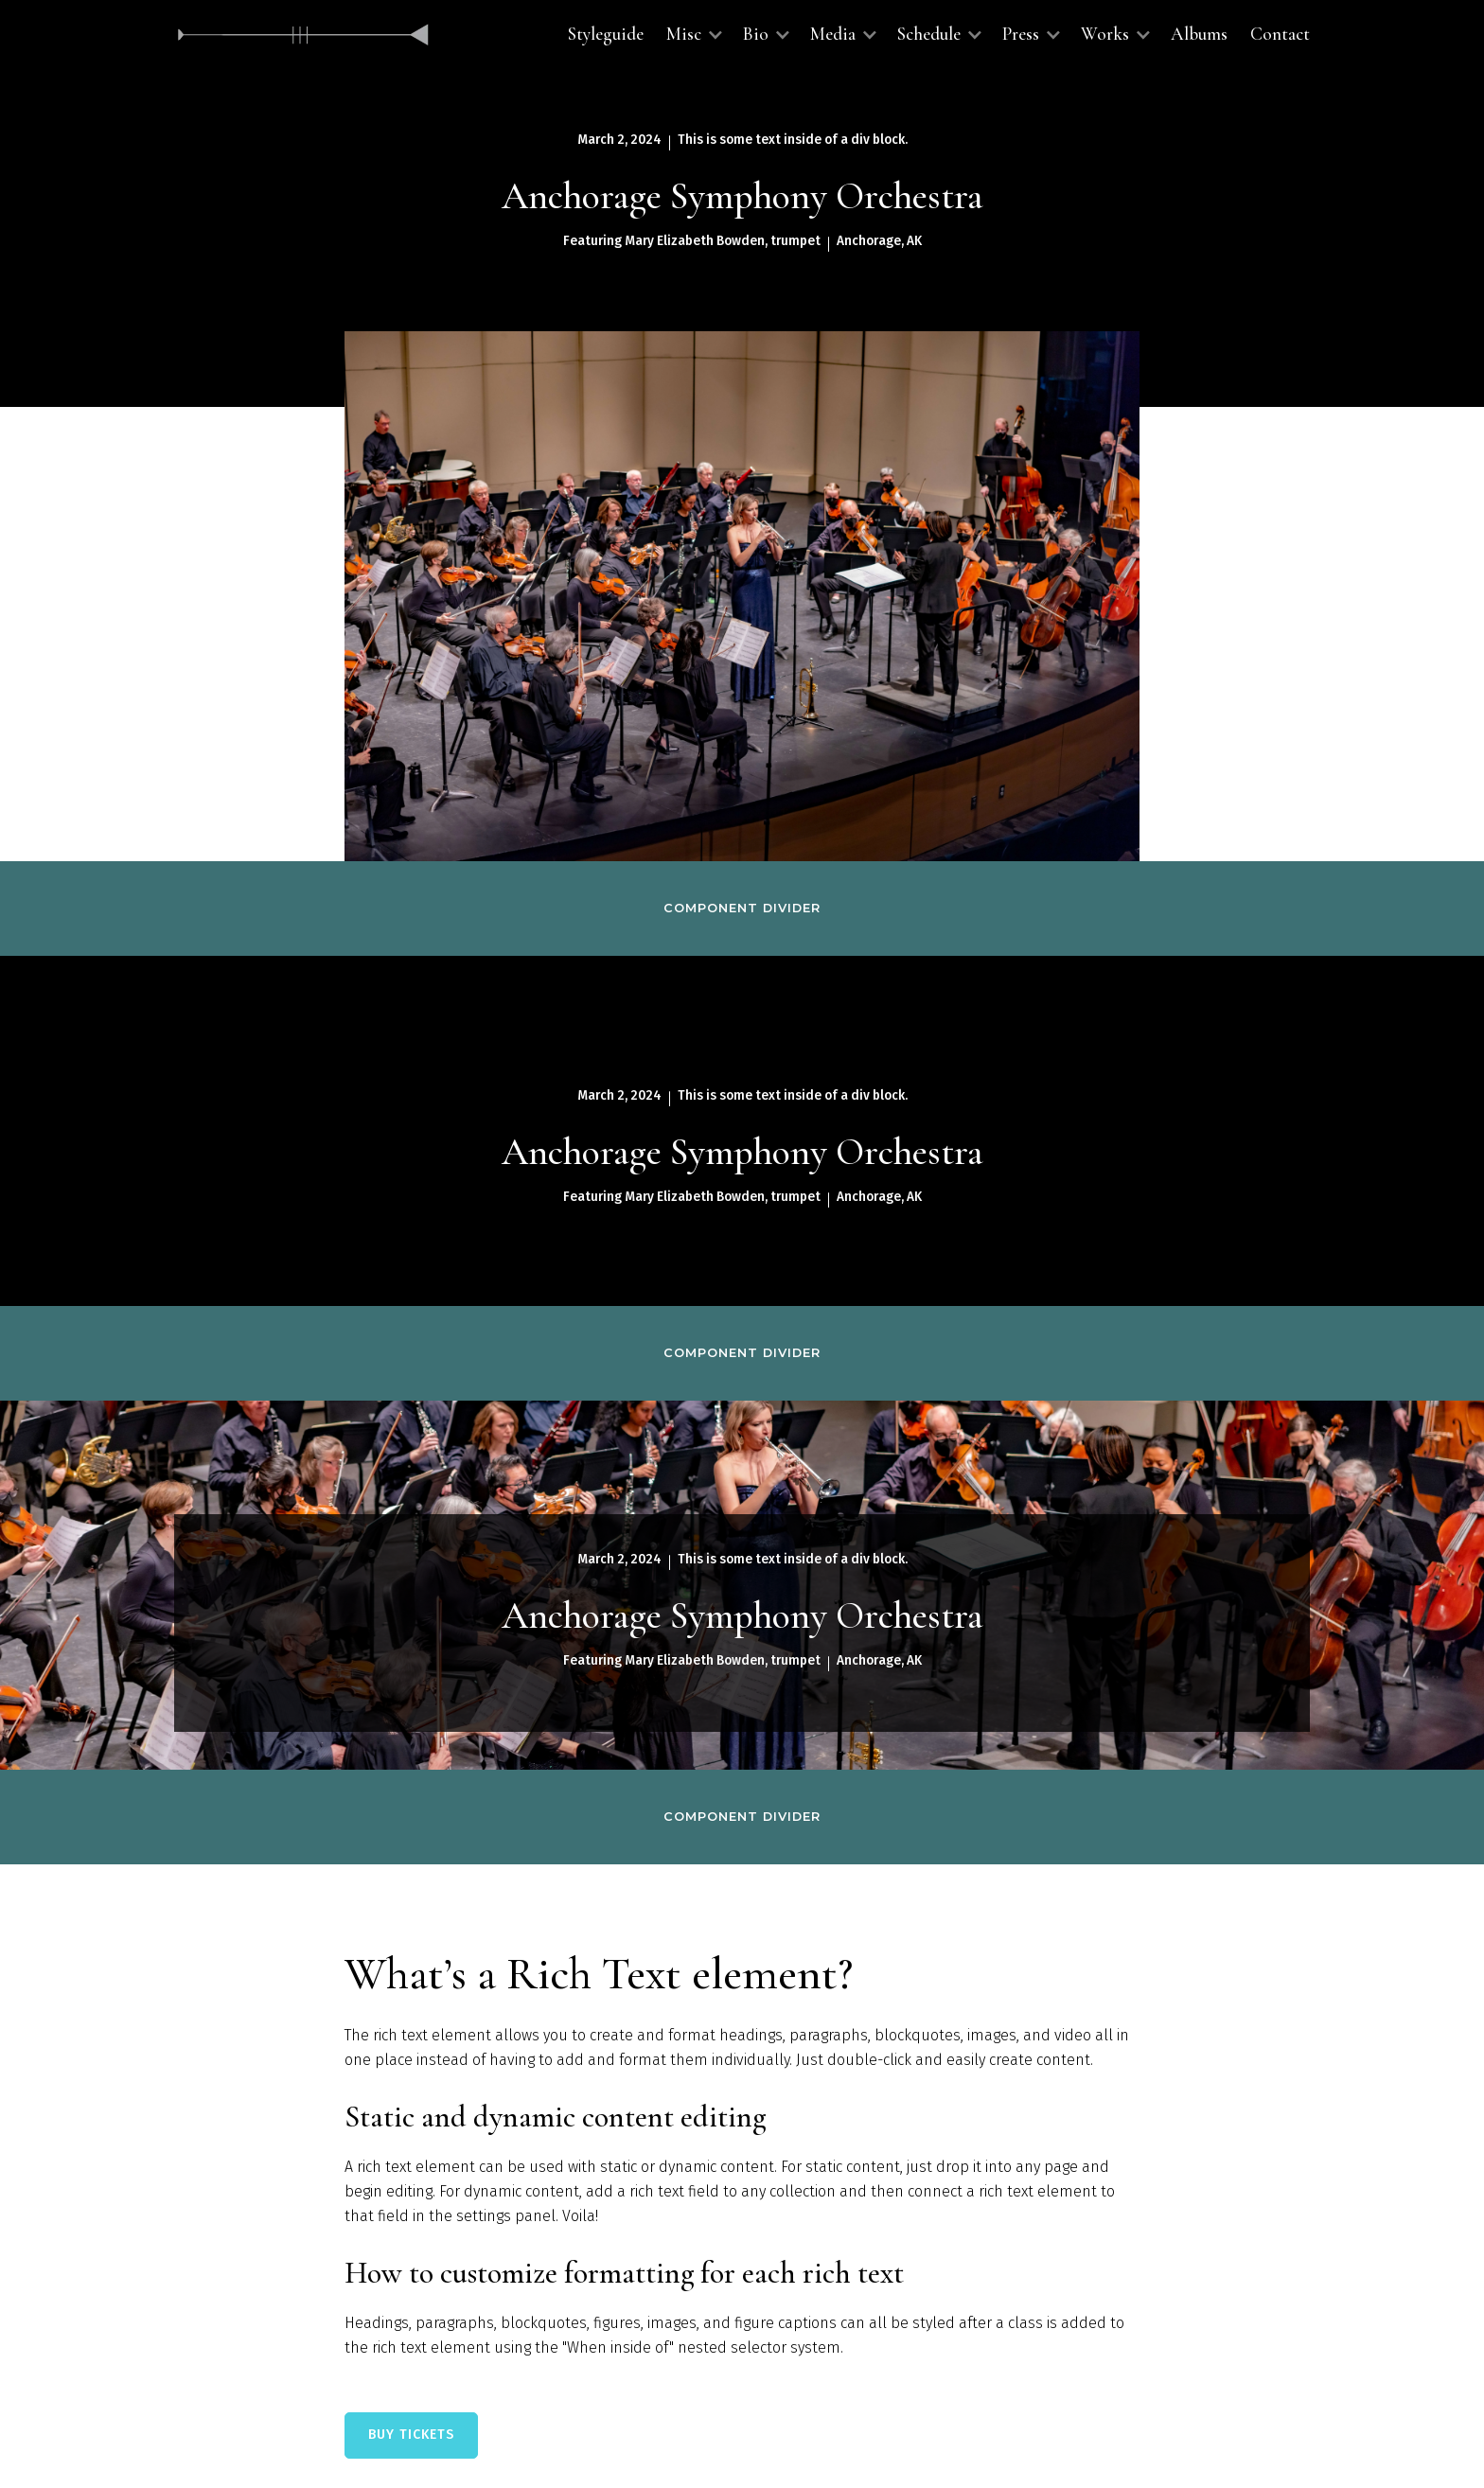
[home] (303, 35)
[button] (693, 34)
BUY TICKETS (411, 2434)
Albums (1199, 34)
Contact (1280, 34)
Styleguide (606, 34)
